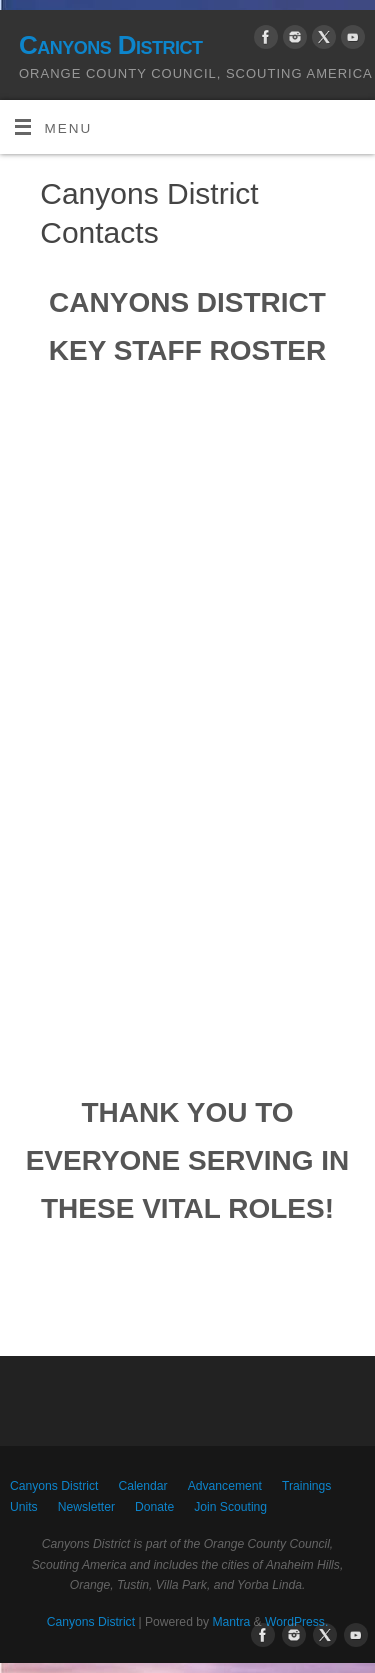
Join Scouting (230, 1507)
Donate (154, 1507)
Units (24, 1507)
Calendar (142, 1486)
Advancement (225, 1486)
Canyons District (110, 45)
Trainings (306, 1486)
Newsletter (86, 1507)
